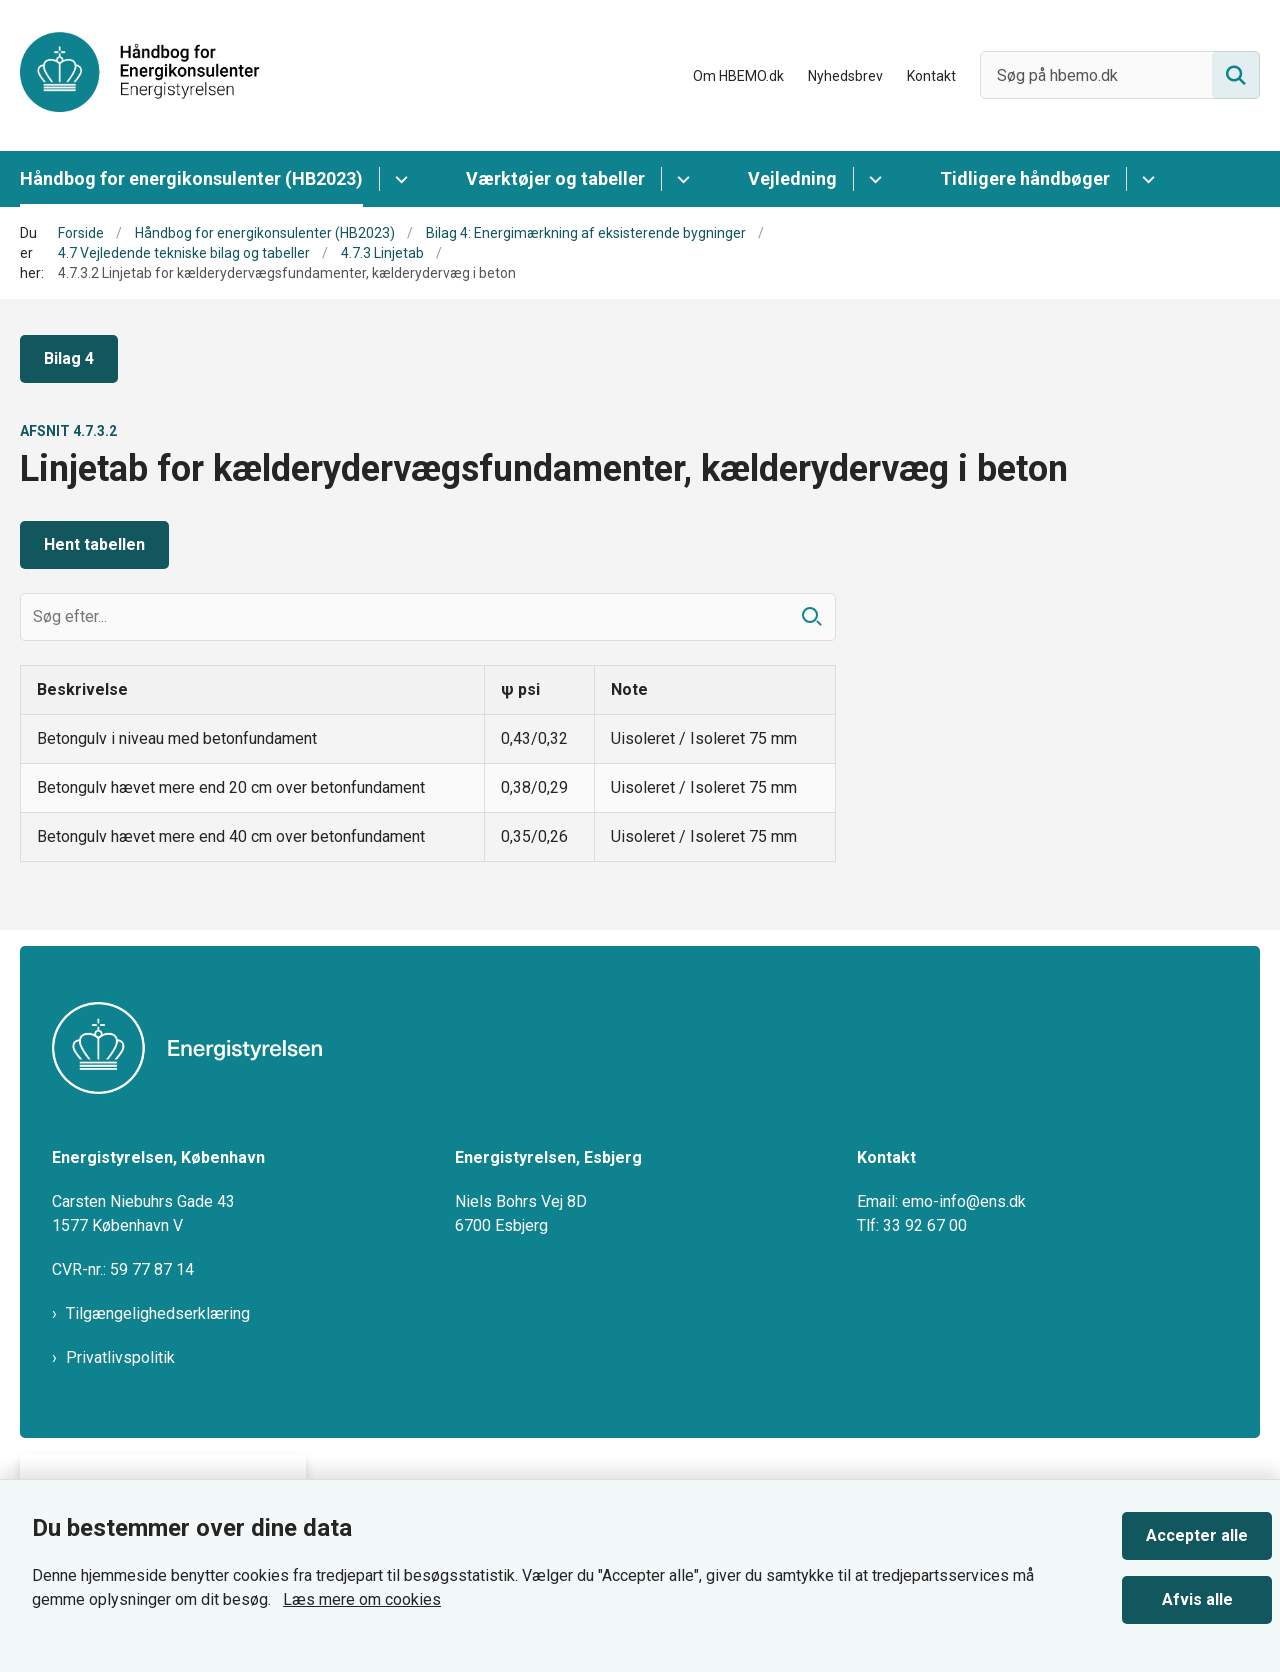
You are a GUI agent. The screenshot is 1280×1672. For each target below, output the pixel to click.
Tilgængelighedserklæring (158, 1313)
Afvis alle (1197, 1599)
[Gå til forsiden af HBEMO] (140, 75)
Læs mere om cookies (362, 1599)
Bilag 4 (69, 358)
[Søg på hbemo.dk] (1120, 75)
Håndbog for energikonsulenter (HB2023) (191, 178)
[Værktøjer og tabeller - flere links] (680, 179)
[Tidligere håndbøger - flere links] (1145, 179)
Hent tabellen (94, 544)
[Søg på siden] (1236, 75)
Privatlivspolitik (120, 1357)
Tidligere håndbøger (1025, 178)
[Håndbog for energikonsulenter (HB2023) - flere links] (398, 179)
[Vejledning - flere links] (872, 179)
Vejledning (792, 178)
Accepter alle (1197, 1535)
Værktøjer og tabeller (555, 178)
